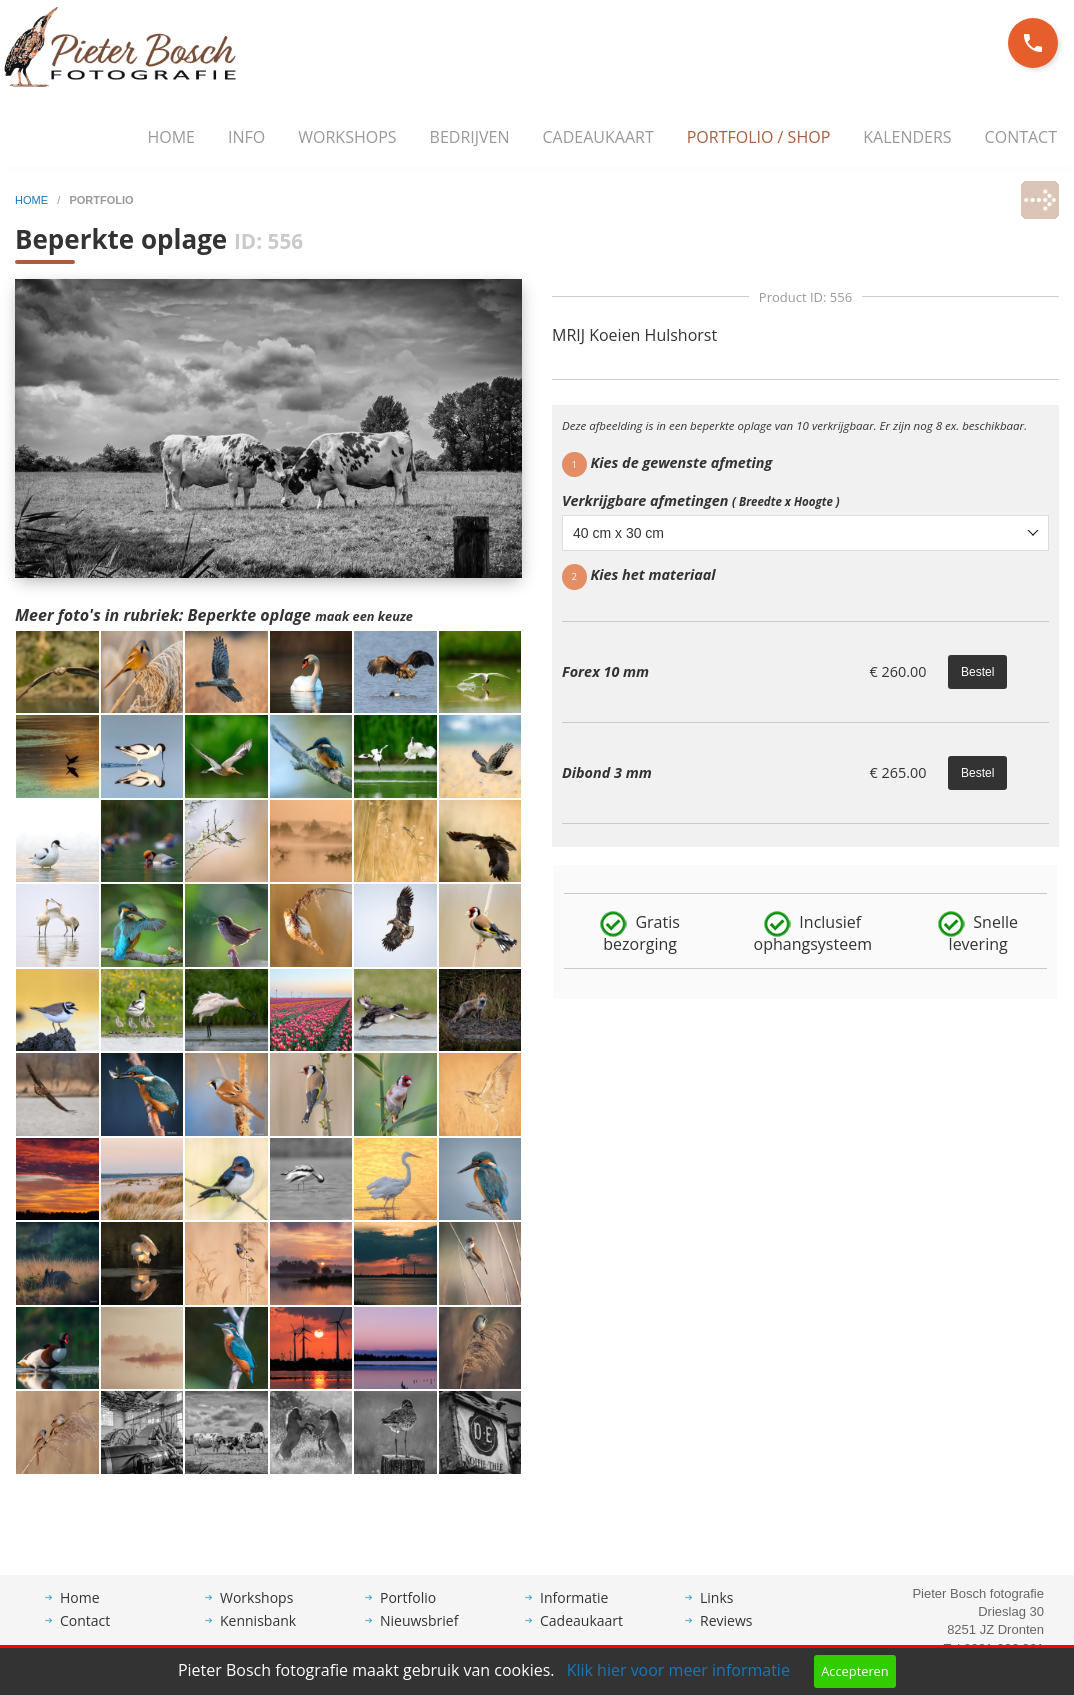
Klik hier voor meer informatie (678, 1670)
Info (246, 137)
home (33, 200)
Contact (1021, 137)
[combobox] (805, 533)
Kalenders (907, 137)
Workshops (347, 137)
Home (171, 137)
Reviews (726, 1635)
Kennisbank (258, 1635)
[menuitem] (171, 138)
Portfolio (408, 1612)
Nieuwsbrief (419, 1635)
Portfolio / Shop (759, 137)
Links (716, 1612)
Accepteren (854, 1671)
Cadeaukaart (598, 137)
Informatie (574, 1612)
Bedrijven (470, 137)
